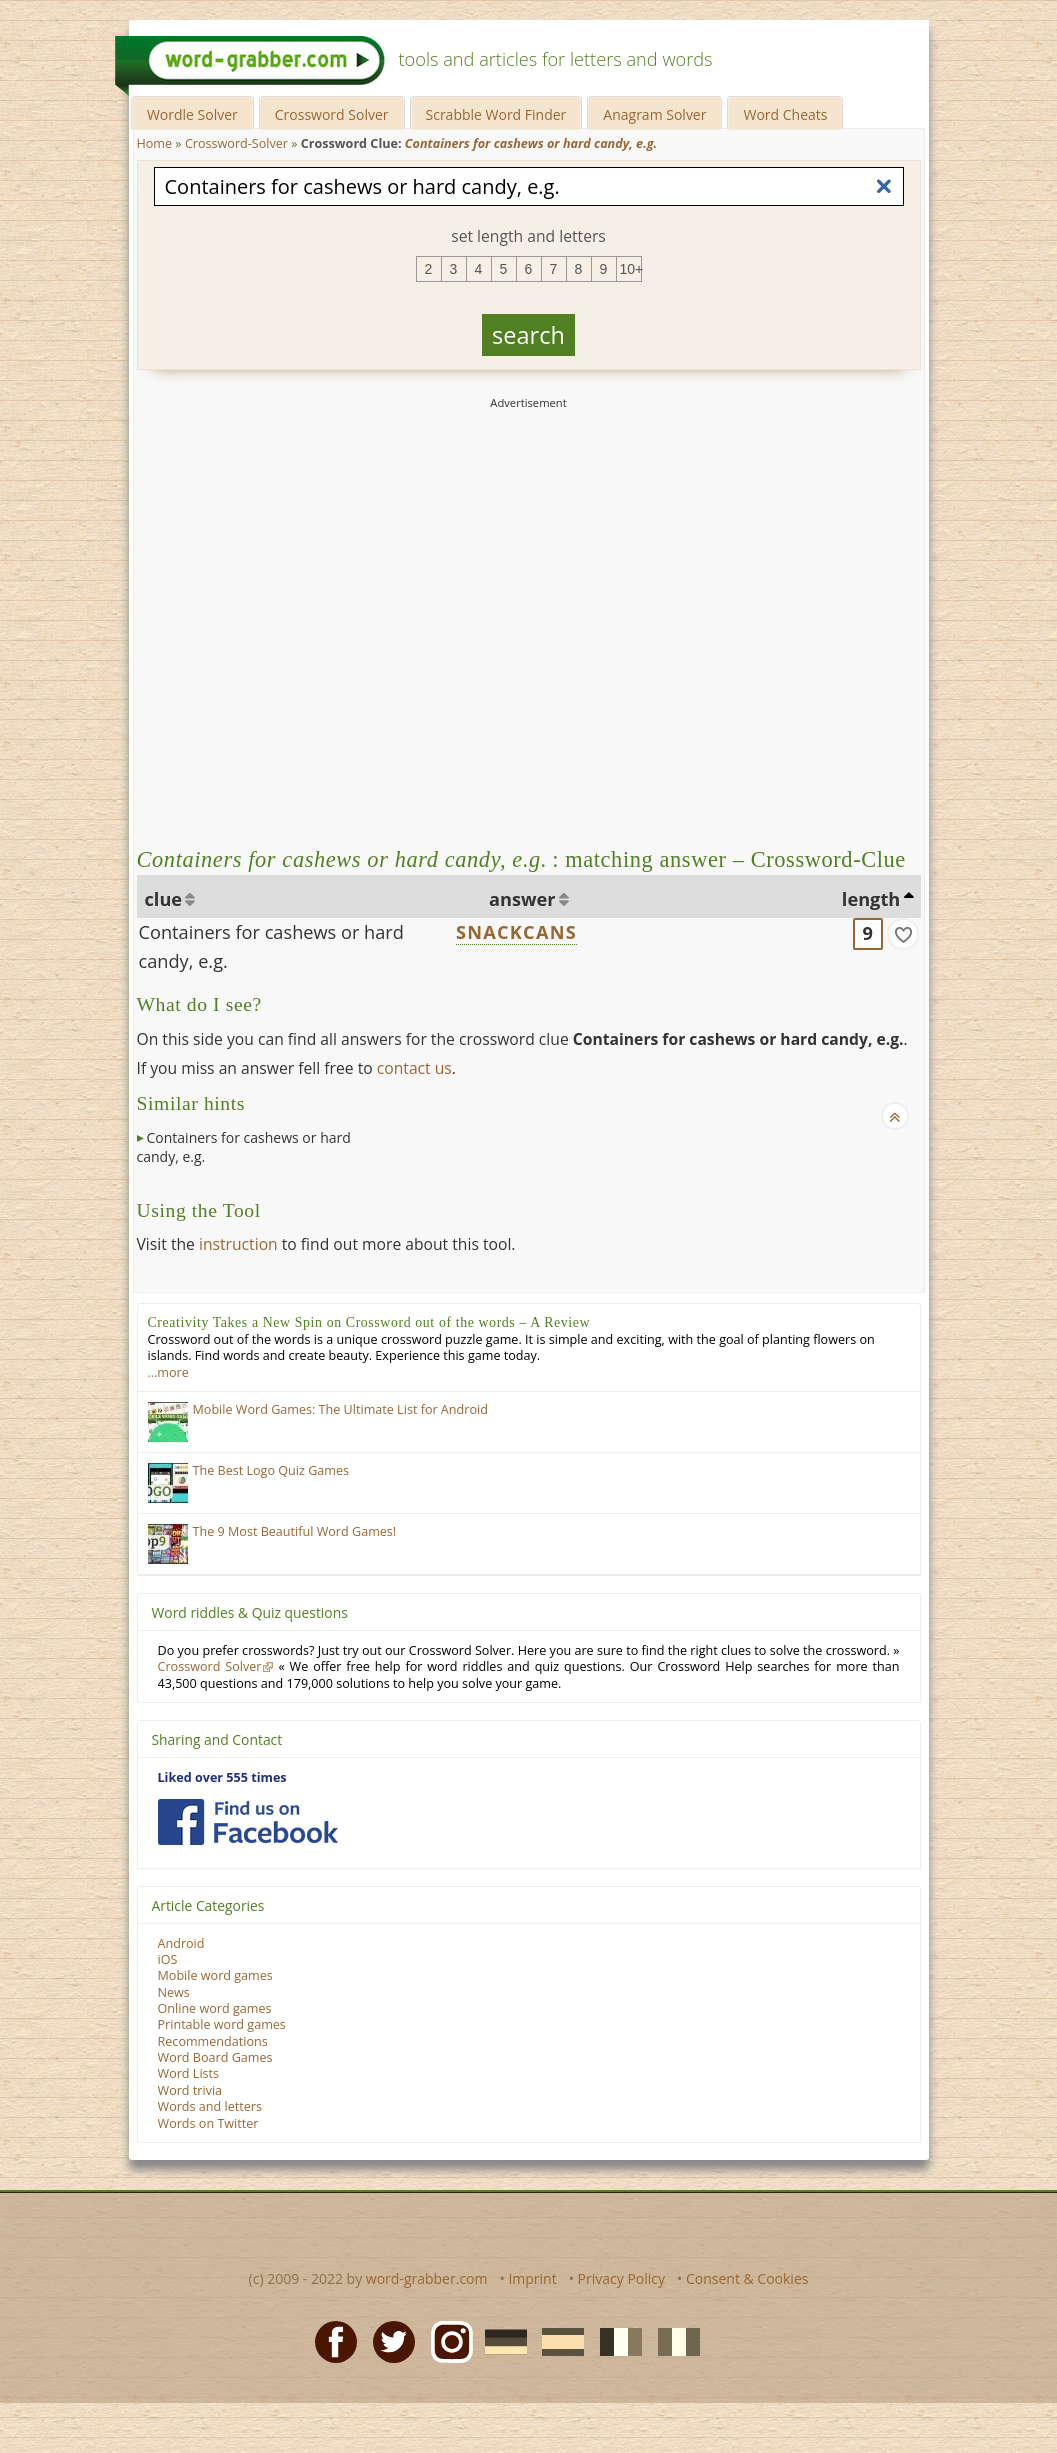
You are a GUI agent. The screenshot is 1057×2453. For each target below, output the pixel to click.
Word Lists (189, 2073)
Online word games (215, 2008)
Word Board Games (215, 2057)
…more (168, 1372)
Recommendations (213, 2041)
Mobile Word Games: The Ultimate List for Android (340, 1409)
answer (522, 899)
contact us (414, 1068)
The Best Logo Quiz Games (271, 1470)
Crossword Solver (332, 114)
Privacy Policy (621, 2278)
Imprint (532, 2278)
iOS (168, 1959)
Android (181, 1943)
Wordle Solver (192, 114)
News (174, 1992)
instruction (238, 1244)
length (871, 899)
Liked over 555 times (222, 1777)
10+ (631, 269)
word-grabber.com (427, 2278)
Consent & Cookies (747, 2278)
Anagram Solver (654, 114)
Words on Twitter (208, 2123)
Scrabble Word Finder (496, 114)
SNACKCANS (516, 932)
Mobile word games (215, 1975)
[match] (903, 934)
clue (164, 899)
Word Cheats (785, 114)
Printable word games (222, 2024)
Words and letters (210, 2106)
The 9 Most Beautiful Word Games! (295, 1531)
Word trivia (190, 2090)
